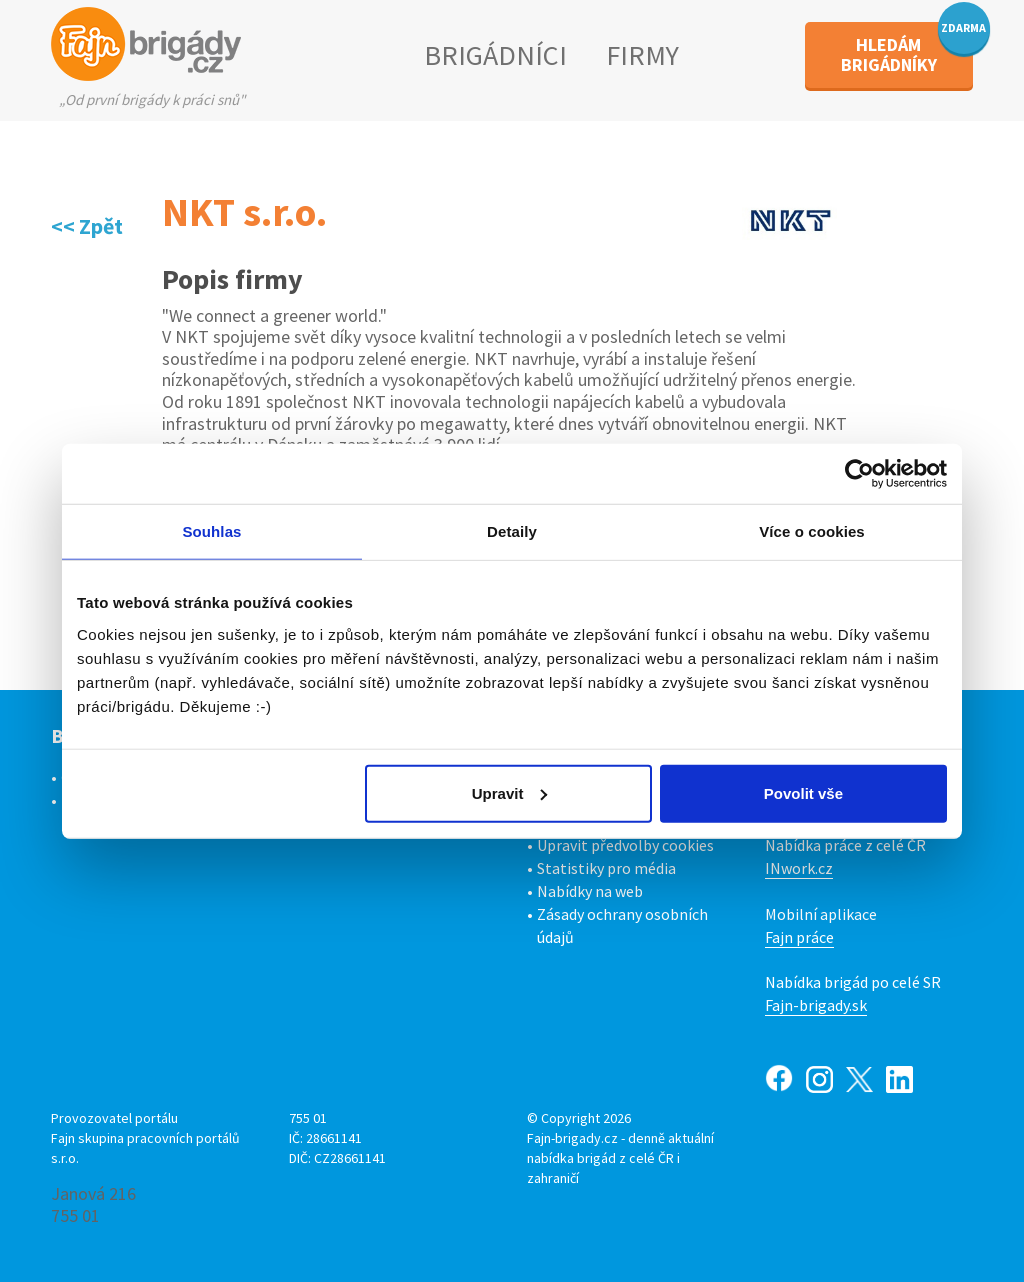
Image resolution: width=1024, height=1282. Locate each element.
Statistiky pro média (606, 868)
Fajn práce (799, 937)
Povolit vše (803, 792)
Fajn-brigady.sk (816, 1005)
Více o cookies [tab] (812, 531)
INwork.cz (799, 868)
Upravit (510, 792)
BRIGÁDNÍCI (495, 55)
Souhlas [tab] (211, 531)
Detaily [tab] (512, 531)
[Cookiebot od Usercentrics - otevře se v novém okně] (859, 474)
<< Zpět (87, 226)
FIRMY (642, 55)
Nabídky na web (590, 891)
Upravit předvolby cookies (625, 845)
